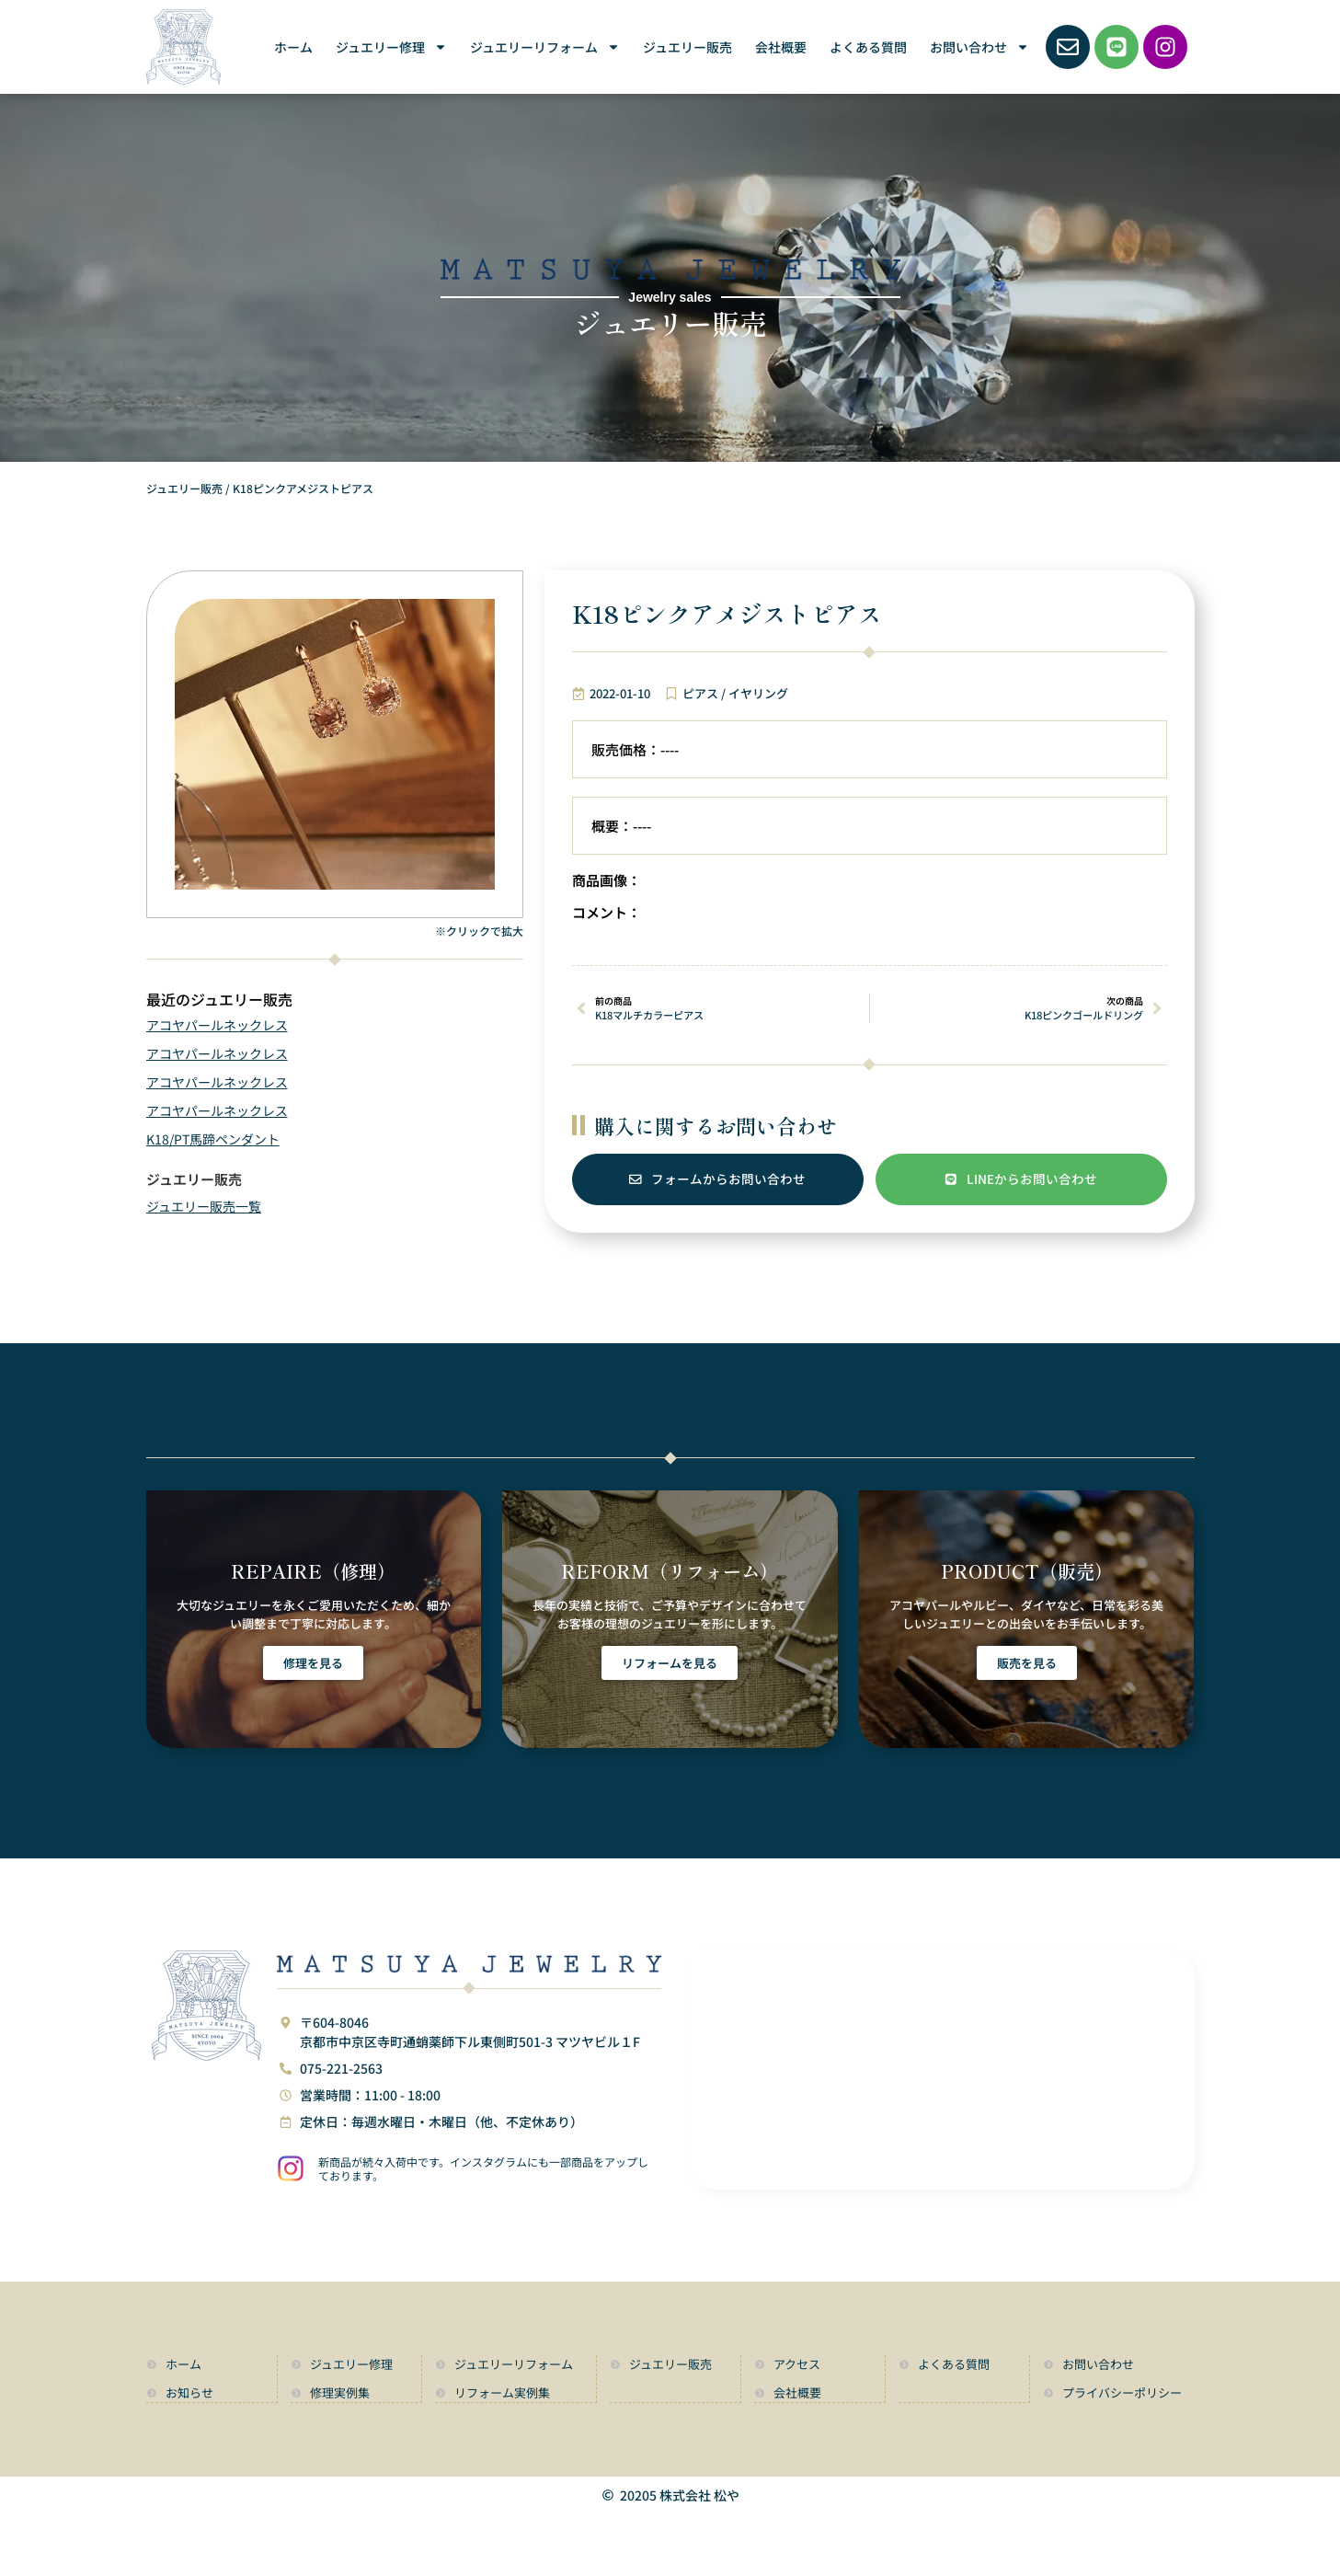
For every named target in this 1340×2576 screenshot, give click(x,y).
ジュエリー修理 (391, 47)
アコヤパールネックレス (217, 1025)
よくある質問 (868, 47)
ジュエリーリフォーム (545, 47)
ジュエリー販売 (687, 47)
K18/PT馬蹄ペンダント (213, 1139)
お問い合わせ (979, 47)
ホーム (293, 47)
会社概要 (781, 47)
